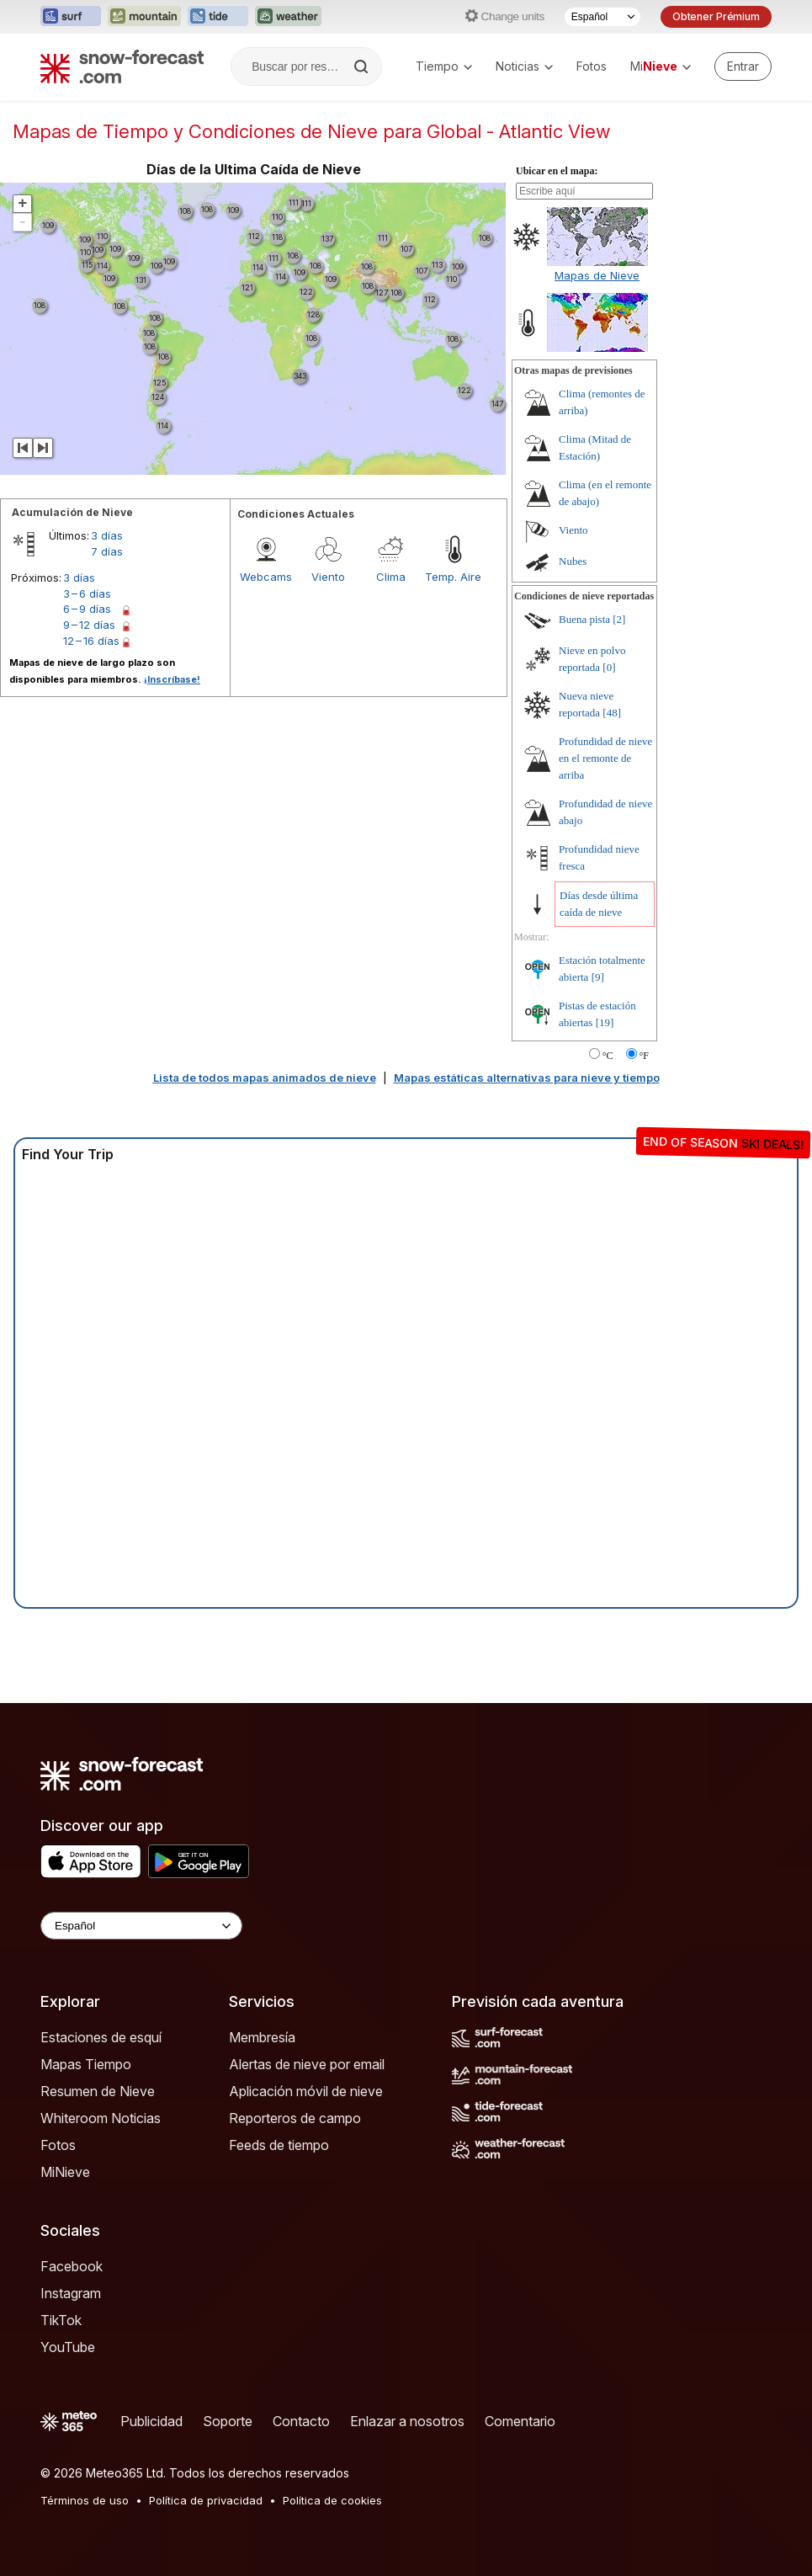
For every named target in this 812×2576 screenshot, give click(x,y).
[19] (605, 1022)
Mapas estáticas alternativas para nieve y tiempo (527, 1077)
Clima (391, 576)
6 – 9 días (87, 608)
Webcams (266, 576)
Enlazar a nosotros (407, 2421)
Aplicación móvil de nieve (306, 2091)
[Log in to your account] (743, 66)
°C (607, 1056)
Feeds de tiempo (279, 2145)
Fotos (591, 66)
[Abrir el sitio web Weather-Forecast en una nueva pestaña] (288, 17)
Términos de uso (84, 2500)
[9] (598, 977)
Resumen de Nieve (97, 2091)
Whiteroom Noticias (100, 2118)
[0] (608, 667)
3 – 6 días (87, 593)
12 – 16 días (91, 640)
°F (644, 1056)
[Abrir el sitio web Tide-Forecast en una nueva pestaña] (218, 17)
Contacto (301, 2421)
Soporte (227, 2421)
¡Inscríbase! (172, 679)
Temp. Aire (453, 576)
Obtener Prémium (716, 16)
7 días (107, 551)
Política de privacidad (206, 2500)
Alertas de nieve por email (307, 2064)
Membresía (262, 2037)
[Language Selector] (141, 1926)
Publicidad (151, 2421)
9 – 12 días (89, 624)
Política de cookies (332, 2500)
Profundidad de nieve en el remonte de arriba (605, 758)
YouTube (67, 2347)
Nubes (572, 561)
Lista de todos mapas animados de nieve (264, 1077)
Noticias (524, 66)
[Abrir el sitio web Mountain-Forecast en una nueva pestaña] (144, 17)
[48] (611, 712)
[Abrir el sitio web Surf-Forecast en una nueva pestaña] (70, 17)
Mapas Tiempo (85, 2064)
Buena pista (584, 619)
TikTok (61, 2320)
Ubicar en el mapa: (556, 171)
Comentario (520, 2421)
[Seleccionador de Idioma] (602, 17)
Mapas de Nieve (597, 275)
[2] (619, 619)
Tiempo (444, 66)
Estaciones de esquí (101, 2037)
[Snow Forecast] (122, 66)
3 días (107, 535)
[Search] (362, 66)
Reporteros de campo (295, 2118)
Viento (328, 576)
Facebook (71, 2266)
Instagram (70, 2293)
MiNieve (65, 2172)
